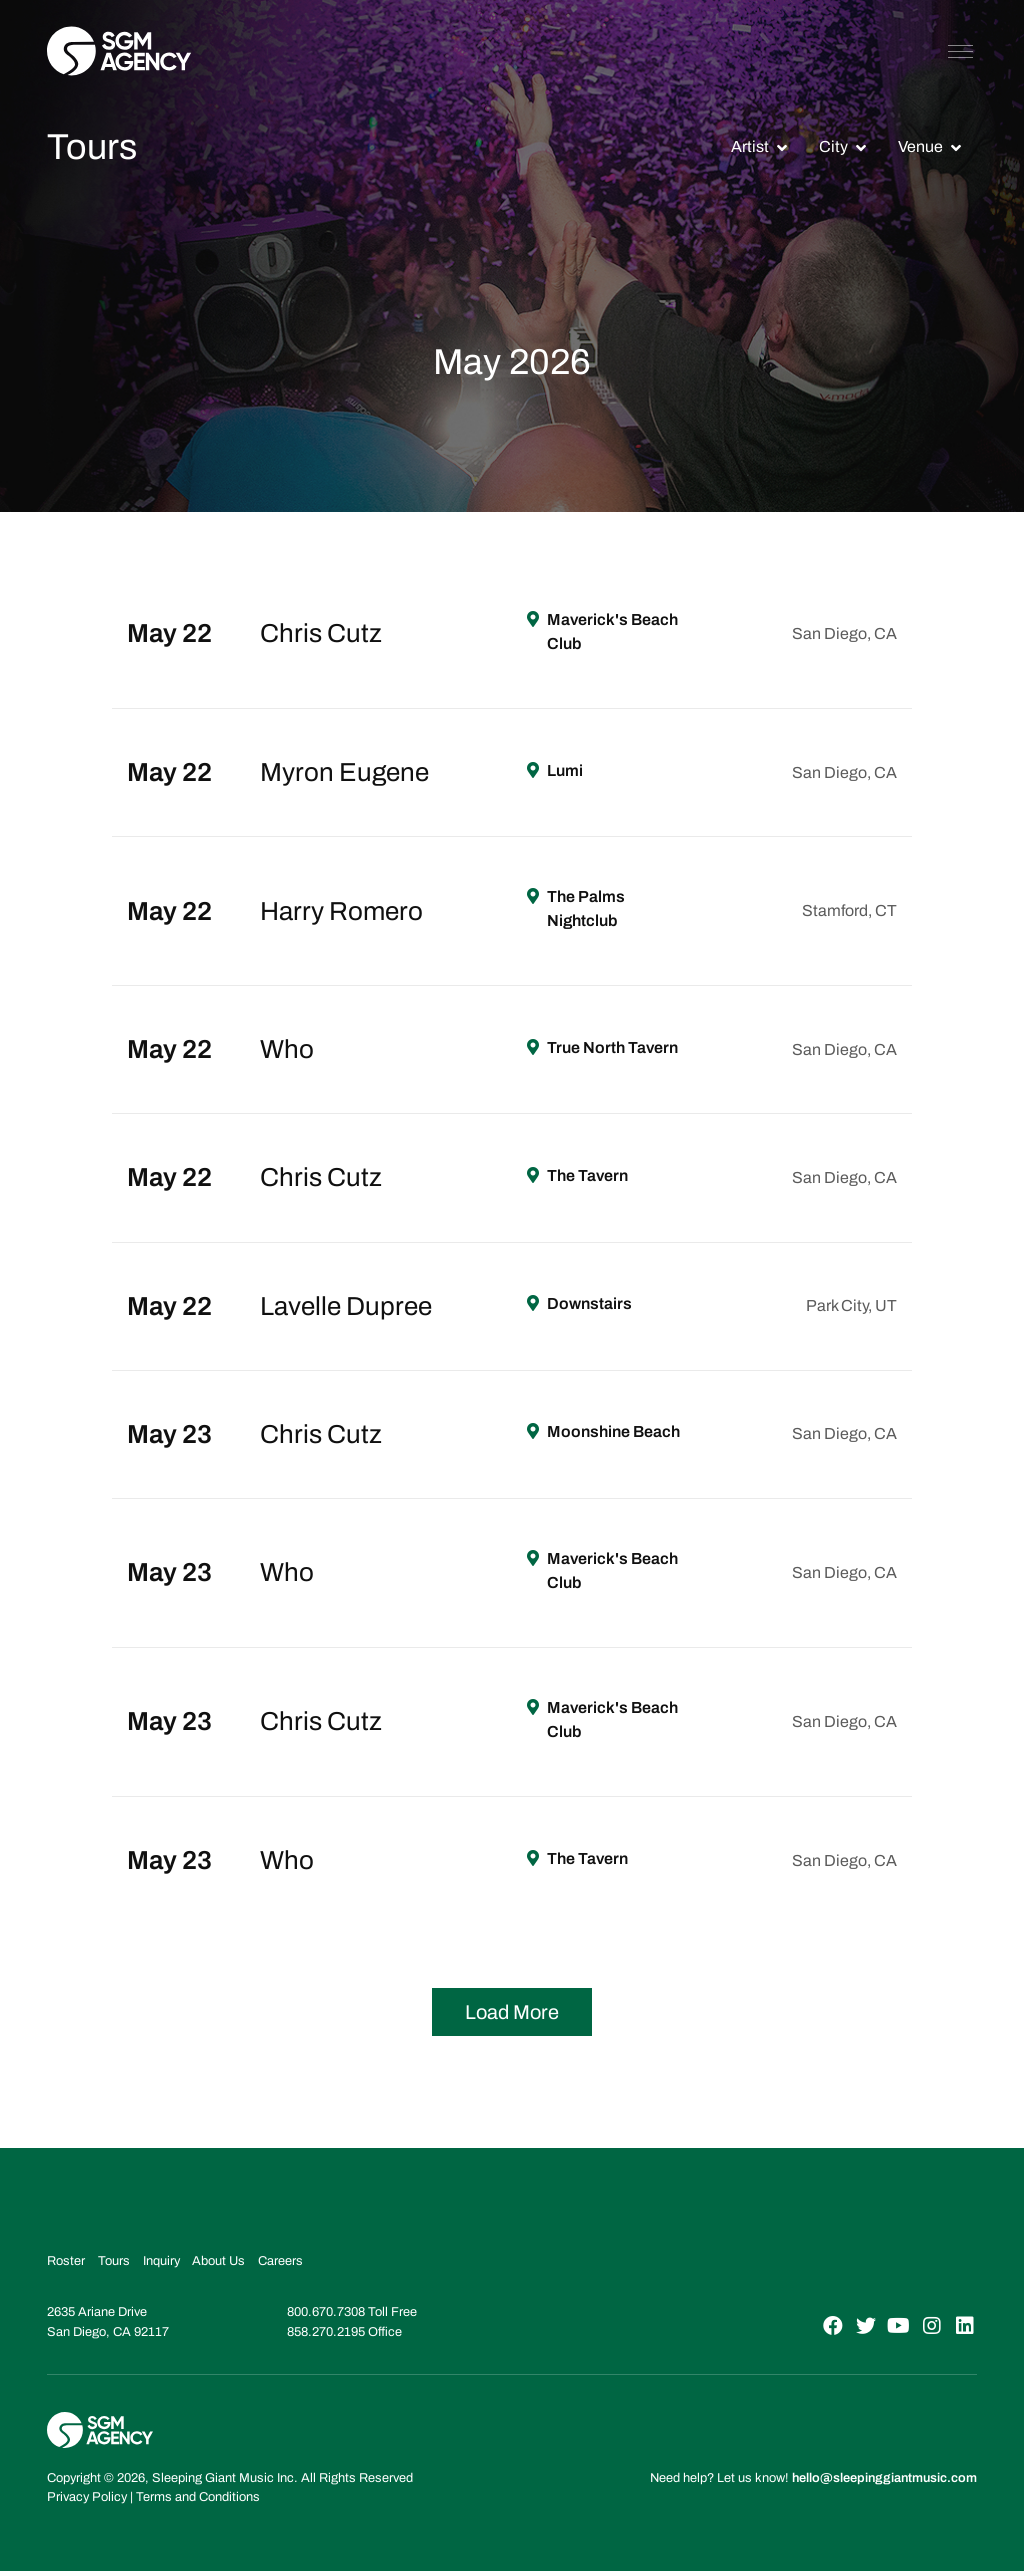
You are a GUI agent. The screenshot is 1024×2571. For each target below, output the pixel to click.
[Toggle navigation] (960, 51)
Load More (512, 2012)
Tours (114, 2261)
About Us (218, 2261)
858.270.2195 (326, 2332)
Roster (66, 2261)
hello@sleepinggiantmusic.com (884, 2478)
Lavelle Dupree (346, 1306)
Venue (920, 146)
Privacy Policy (87, 2497)
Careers (280, 2261)
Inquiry (161, 2261)
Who (287, 1049)
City (833, 146)
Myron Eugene (344, 772)
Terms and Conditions (198, 2497)
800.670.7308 (326, 2312)
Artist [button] (750, 146)
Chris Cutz (321, 633)
